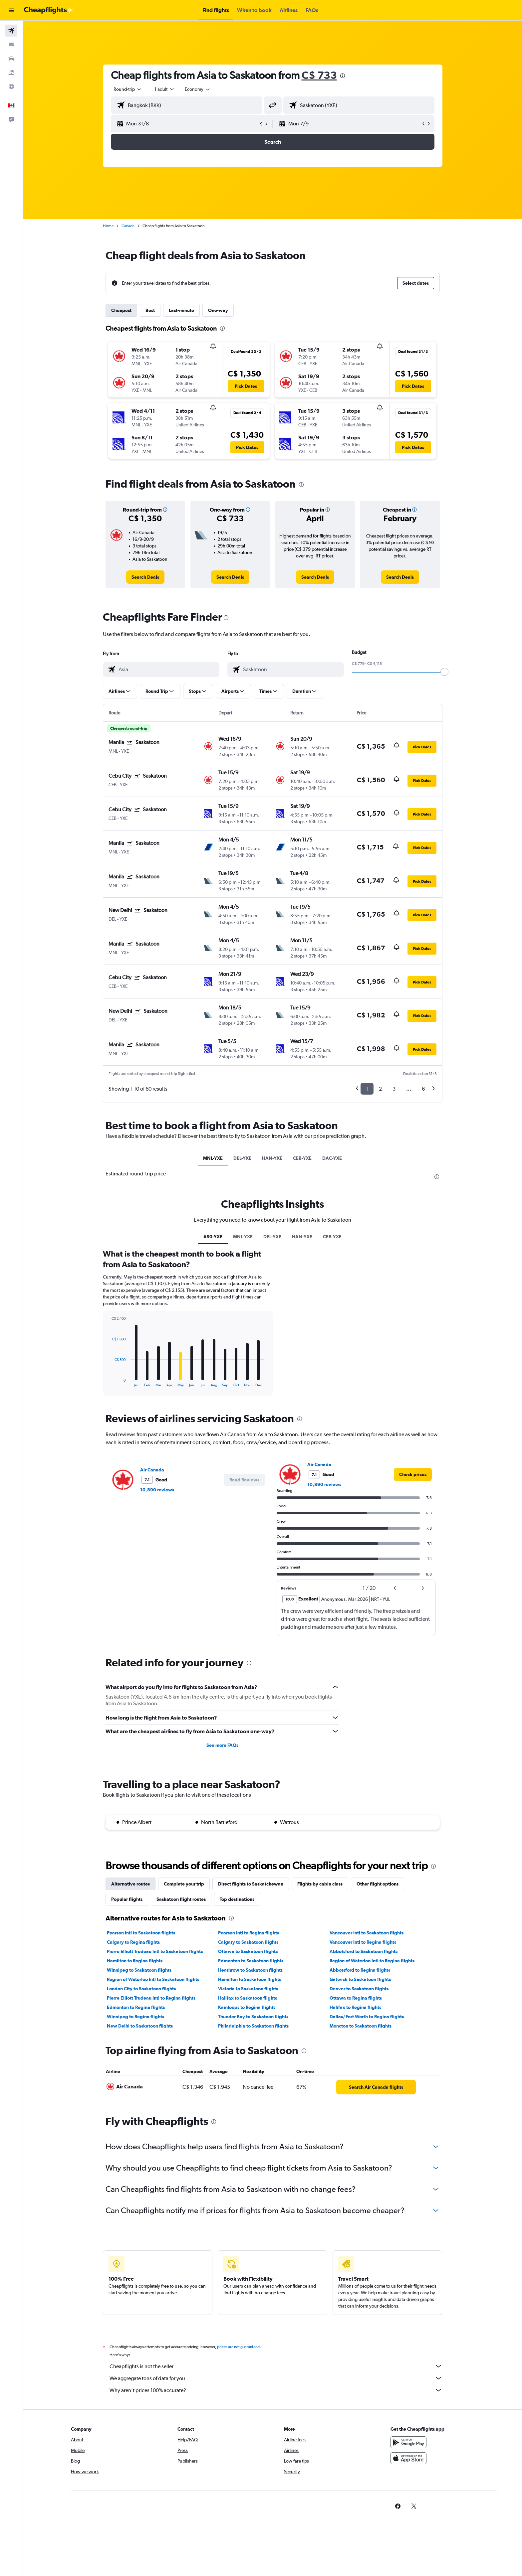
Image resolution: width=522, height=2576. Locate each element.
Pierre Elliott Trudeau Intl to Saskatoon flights (155, 1951)
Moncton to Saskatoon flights (361, 2026)
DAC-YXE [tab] (332, 1158)
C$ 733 (319, 75)
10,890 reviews (157, 1489)
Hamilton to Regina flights (134, 1960)
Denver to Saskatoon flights (359, 1988)
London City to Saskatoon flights (141, 1988)
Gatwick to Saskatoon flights (360, 1979)
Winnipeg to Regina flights (135, 2016)
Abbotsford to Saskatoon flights (363, 1951)
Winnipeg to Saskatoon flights (139, 1970)
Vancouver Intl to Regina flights (363, 1942)
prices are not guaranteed (238, 2347)
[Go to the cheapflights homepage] (48, 10)
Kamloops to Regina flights (246, 2007)
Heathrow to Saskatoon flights (250, 1970)
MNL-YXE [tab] (213, 1158)
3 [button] (393, 1089)
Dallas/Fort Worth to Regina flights (367, 2016)
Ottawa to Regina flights (356, 1998)
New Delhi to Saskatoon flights (140, 2026)
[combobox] (128, 89)
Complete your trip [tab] (184, 1884)
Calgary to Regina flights (133, 1942)
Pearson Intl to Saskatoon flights (141, 1932)
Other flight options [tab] (377, 1884)
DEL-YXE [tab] (242, 1158)
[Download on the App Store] (408, 2458)
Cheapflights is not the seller (276, 2366)
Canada (128, 226)
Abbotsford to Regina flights (360, 1970)
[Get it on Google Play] (408, 2442)
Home (108, 226)
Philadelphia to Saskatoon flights (253, 2026)
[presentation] (343, 76)
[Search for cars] (11, 58)
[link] (145, 577)
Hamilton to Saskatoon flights (249, 1979)
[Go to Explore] (11, 86)
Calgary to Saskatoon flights (248, 1942)
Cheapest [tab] (121, 310)
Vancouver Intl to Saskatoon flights (366, 1932)
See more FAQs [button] (222, 1745)
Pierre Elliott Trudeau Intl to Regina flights (151, 1998)
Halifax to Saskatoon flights (247, 1998)
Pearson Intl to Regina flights (248, 1932)
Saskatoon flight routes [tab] (181, 1899)
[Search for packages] (11, 72)
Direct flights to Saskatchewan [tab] (250, 1884)
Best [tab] (150, 310)
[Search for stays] (11, 44)
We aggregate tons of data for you (276, 2378)
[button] (11, 10)
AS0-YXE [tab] (212, 1236)
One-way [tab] (218, 310)
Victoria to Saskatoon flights (248, 1988)
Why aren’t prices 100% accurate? (276, 2390)
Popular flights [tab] (126, 1899)
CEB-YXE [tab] (302, 1158)
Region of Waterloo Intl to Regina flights (372, 1960)
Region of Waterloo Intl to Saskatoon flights (153, 1979)
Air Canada (152, 1469)
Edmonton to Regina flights (136, 2007)
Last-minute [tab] (181, 310)
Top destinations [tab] (237, 1899)
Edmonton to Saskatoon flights (250, 1960)
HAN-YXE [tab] (272, 1158)
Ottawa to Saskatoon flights (248, 1951)
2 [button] (380, 1089)
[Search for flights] (11, 30)
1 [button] (367, 1089)
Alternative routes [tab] (130, 1884)
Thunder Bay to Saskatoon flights (253, 2016)
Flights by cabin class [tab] (320, 1884)
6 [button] (423, 1089)
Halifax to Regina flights (355, 2007)
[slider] (444, 672)
